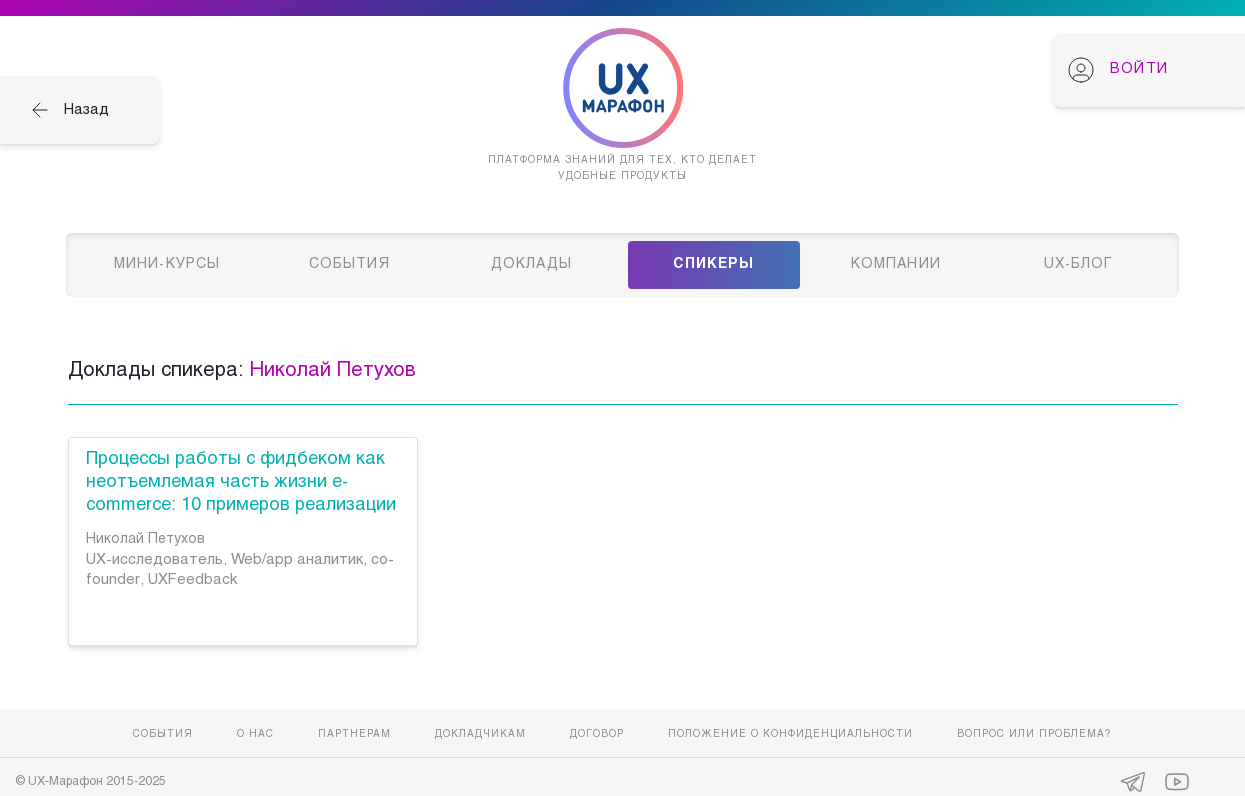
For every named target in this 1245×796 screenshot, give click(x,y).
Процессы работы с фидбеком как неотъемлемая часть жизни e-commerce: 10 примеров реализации (241, 482)
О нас (255, 734)
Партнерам (354, 734)
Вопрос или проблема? (1034, 734)
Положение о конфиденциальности (790, 734)
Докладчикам (480, 734)
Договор (597, 734)
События (163, 734)
